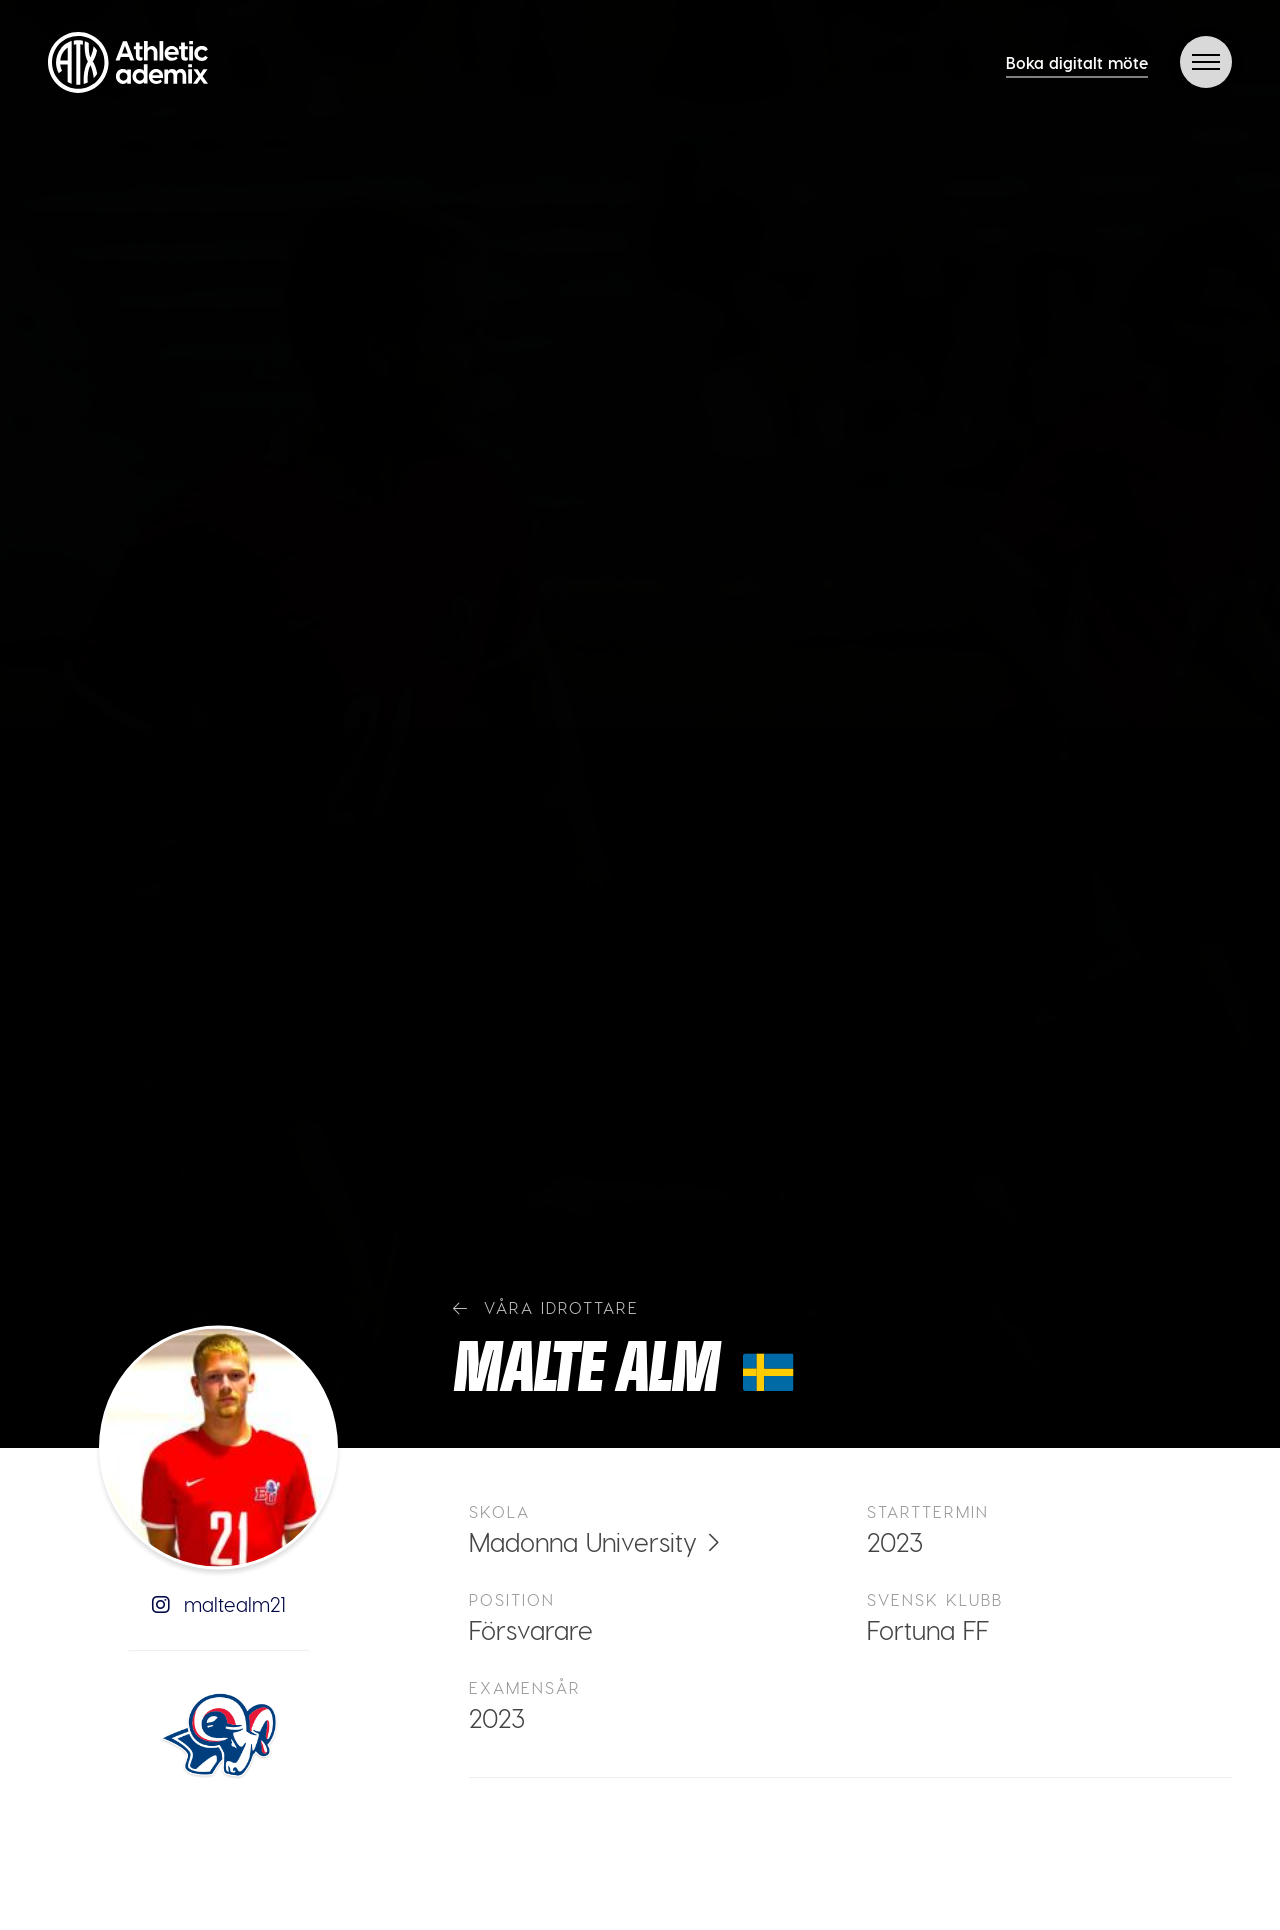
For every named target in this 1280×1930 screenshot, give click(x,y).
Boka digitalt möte (1077, 62)
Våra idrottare (546, 1307)
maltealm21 (219, 1604)
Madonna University (583, 1541)
